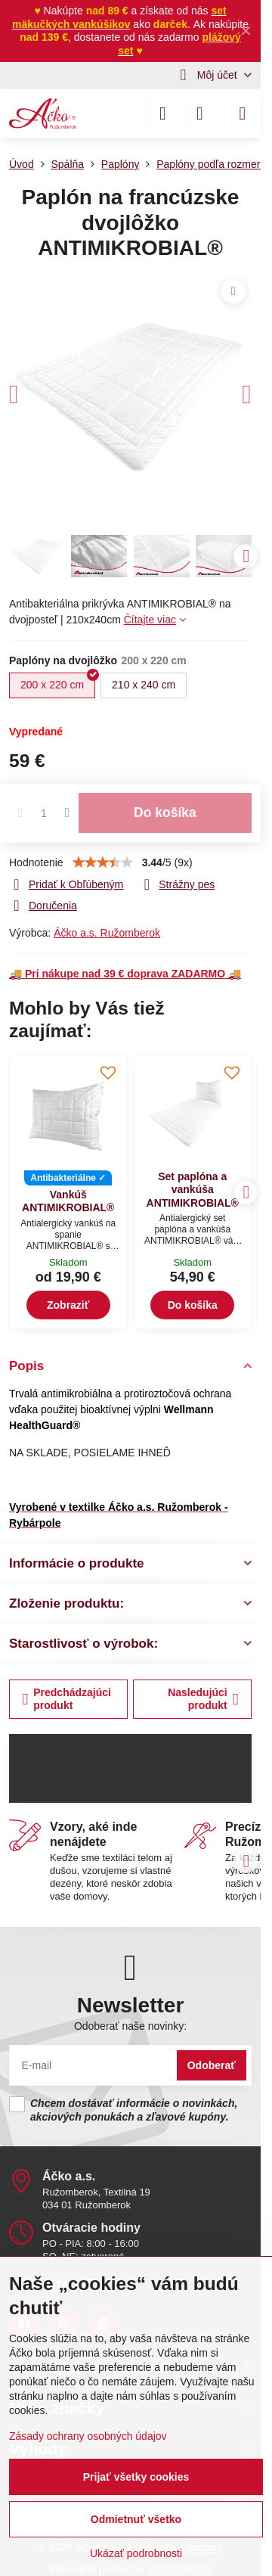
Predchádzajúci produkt (67, 1699)
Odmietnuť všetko (136, 2519)
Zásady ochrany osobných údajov (88, 2436)
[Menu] (242, 113)
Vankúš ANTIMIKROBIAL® (68, 1201)
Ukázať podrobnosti (136, 2553)
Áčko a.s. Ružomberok (107, 933)
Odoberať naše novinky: (130, 2026)
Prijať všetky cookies (136, 2477)
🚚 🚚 (125, 974)
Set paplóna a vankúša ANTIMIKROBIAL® (193, 1189)
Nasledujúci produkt (203, 1699)
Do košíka (165, 812)
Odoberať (211, 2065)
